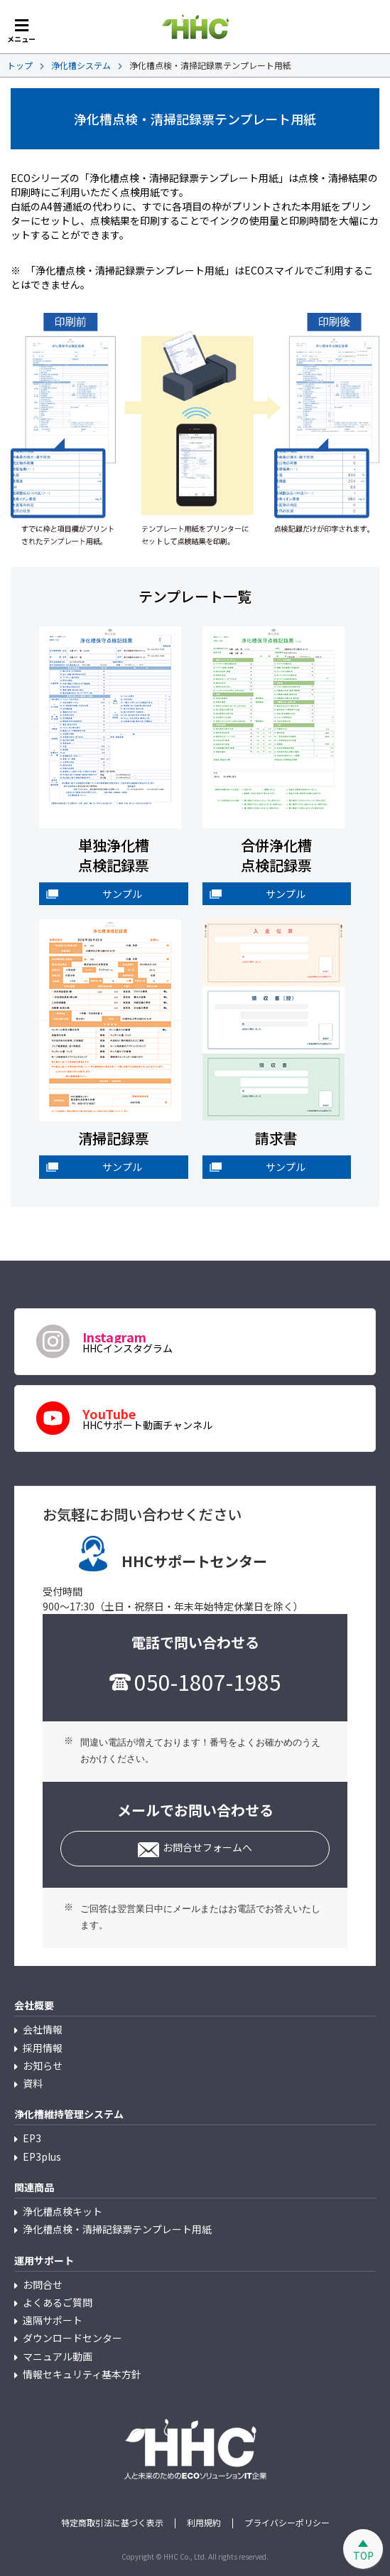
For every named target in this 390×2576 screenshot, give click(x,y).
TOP (363, 2555)
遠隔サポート (52, 2320)
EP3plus (42, 2156)
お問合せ (43, 2284)
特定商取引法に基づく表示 (112, 2522)
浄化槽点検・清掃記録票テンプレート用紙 (117, 2229)
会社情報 (43, 2029)
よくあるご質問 (57, 2302)
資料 (33, 2083)
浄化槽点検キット (62, 2211)
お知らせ (43, 2065)
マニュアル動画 (57, 2356)
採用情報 (43, 2048)
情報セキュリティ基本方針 (82, 2374)
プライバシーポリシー (287, 2522)
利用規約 (204, 2522)
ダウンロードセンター (72, 2338)
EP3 (32, 2138)
